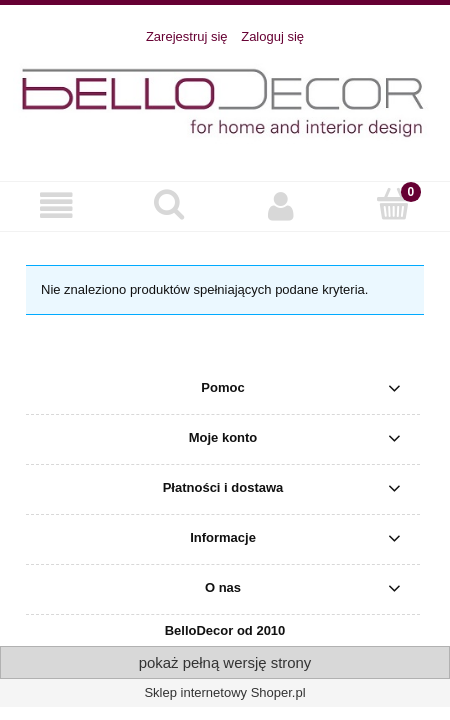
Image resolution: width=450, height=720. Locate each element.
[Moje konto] (281, 205)
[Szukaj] (169, 204)
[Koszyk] (394, 204)
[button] (56, 205)
